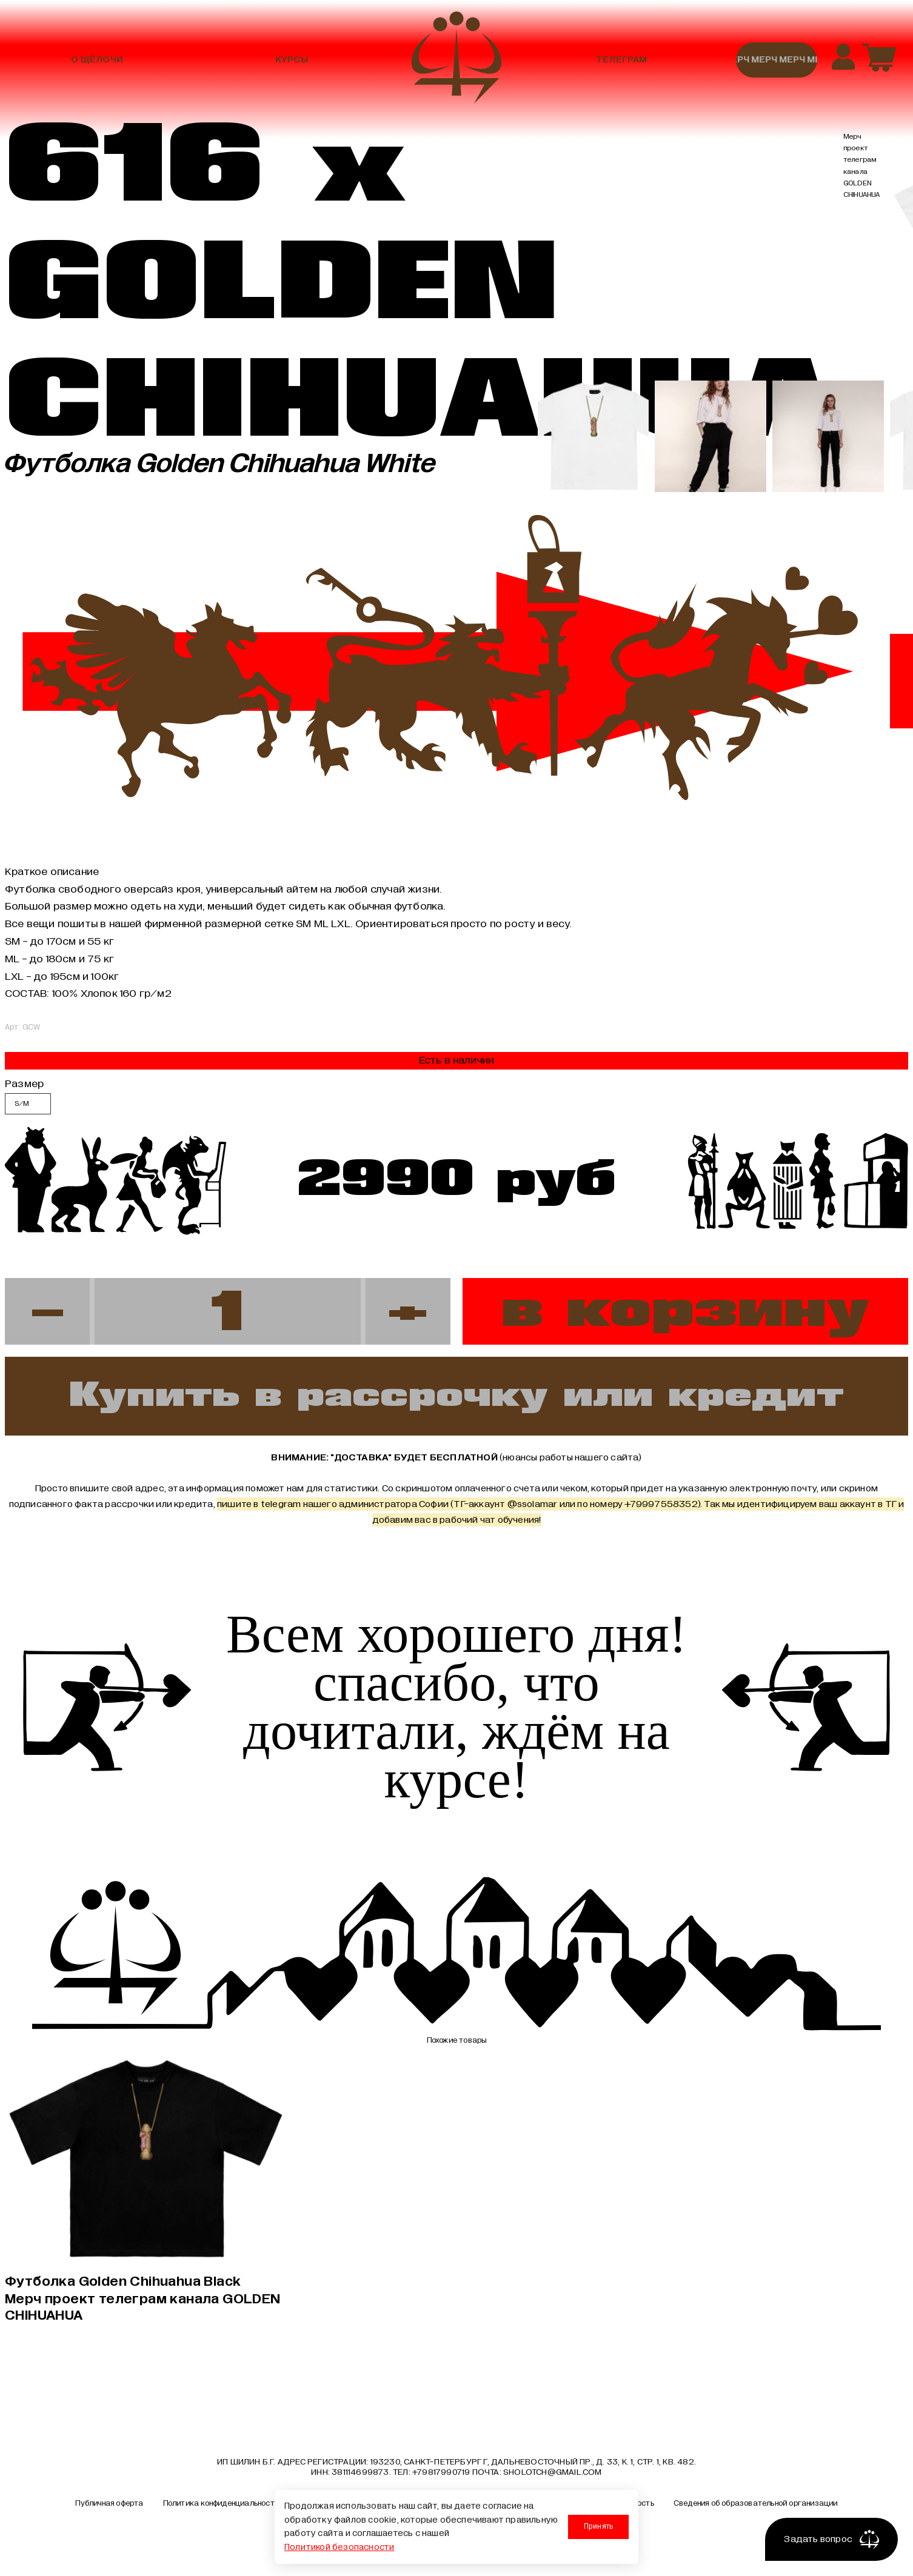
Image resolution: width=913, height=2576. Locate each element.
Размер (24, 1083)
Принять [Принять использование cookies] (598, 2526)
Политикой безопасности (339, 2547)
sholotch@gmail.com (552, 2474)
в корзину (685, 1311)
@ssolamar (532, 1505)
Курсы (291, 60)
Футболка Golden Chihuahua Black (145, 2299)
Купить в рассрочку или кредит (456, 1396)
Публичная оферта (109, 2505)
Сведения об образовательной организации (756, 2505)
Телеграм (621, 60)
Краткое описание (52, 871)
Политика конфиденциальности (221, 2505)
